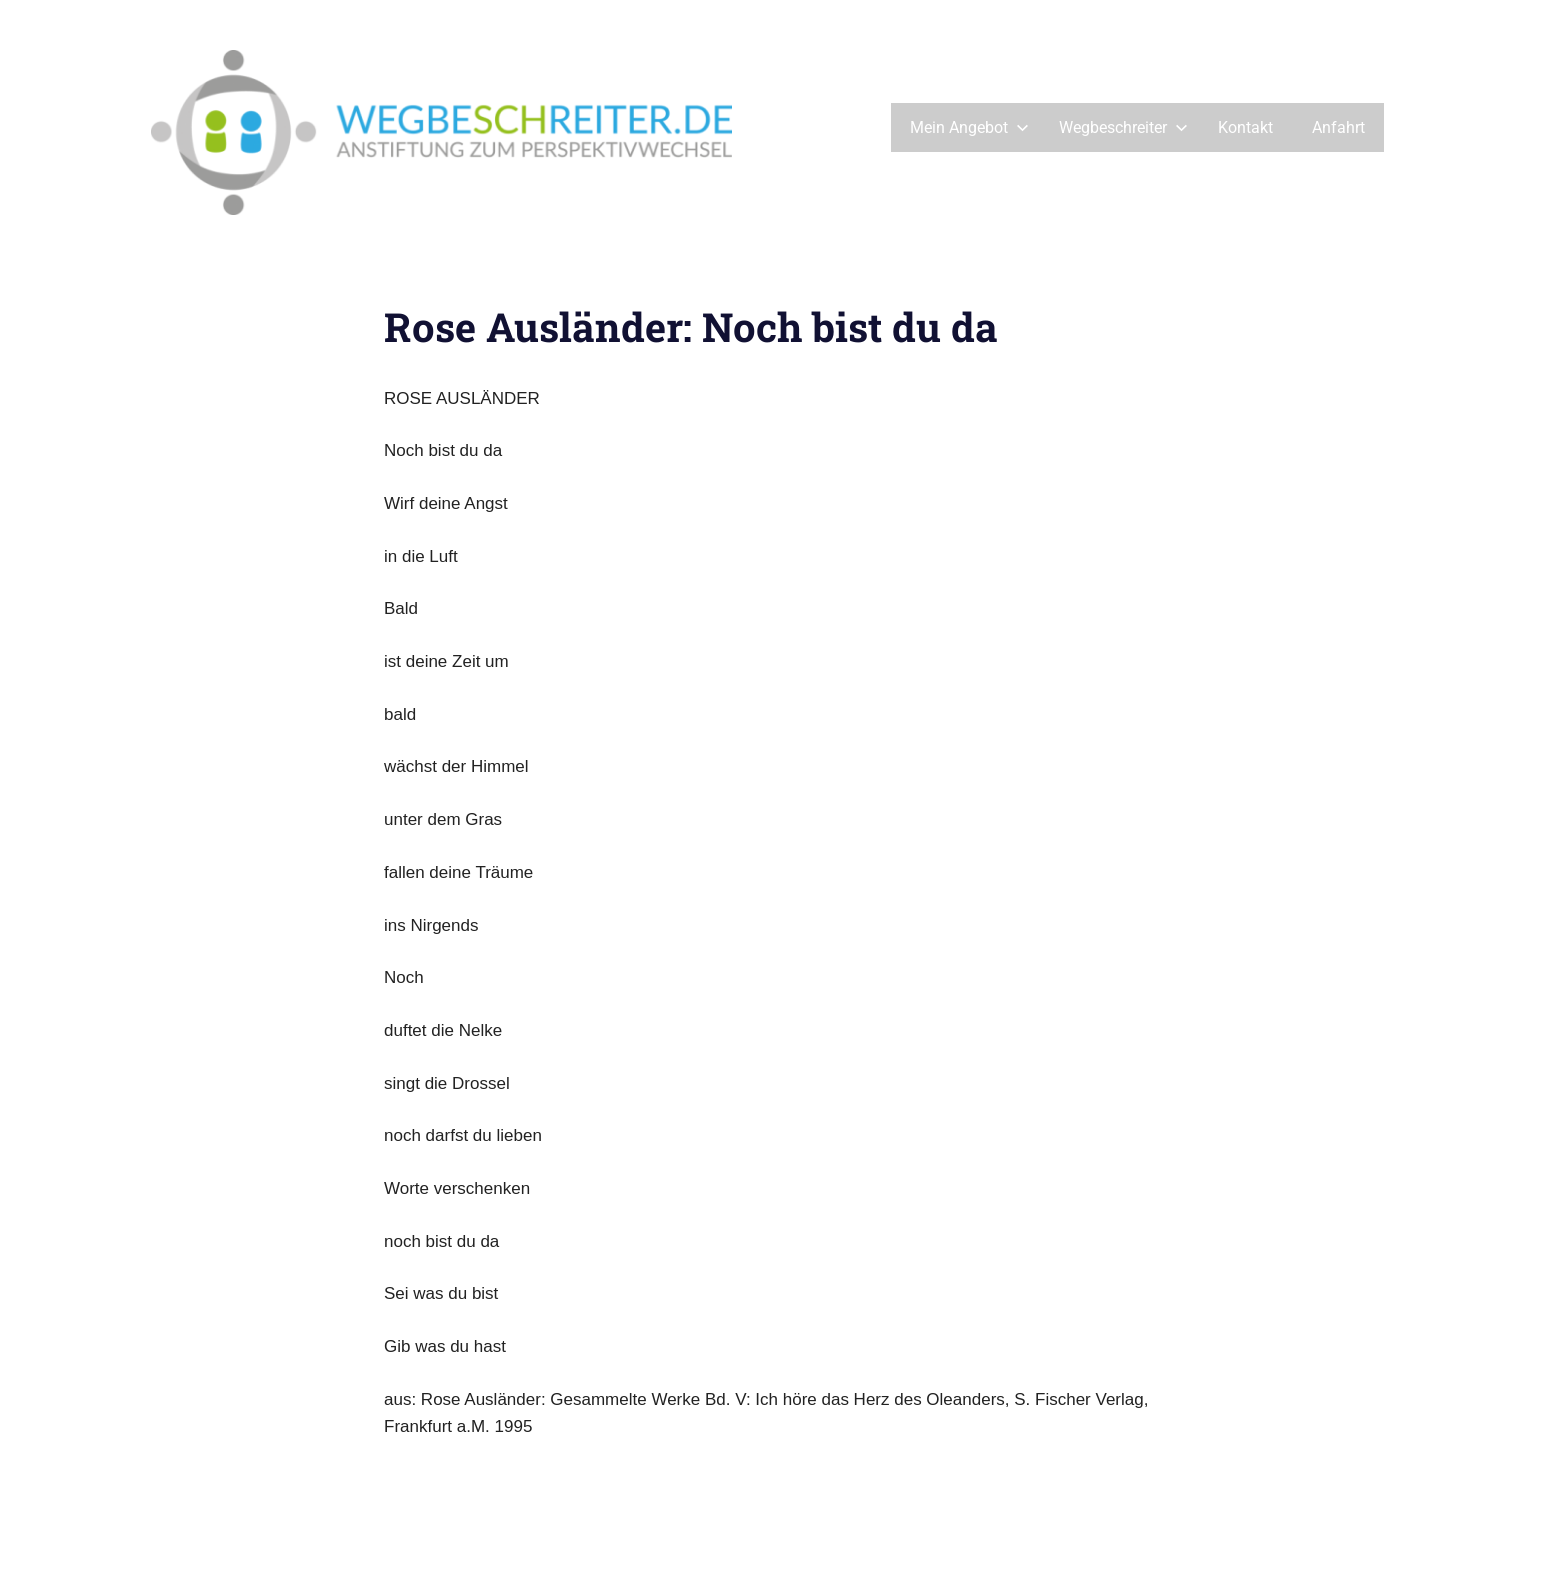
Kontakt (1245, 127)
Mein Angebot (969, 127)
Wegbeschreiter (1123, 127)
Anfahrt (1338, 127)
